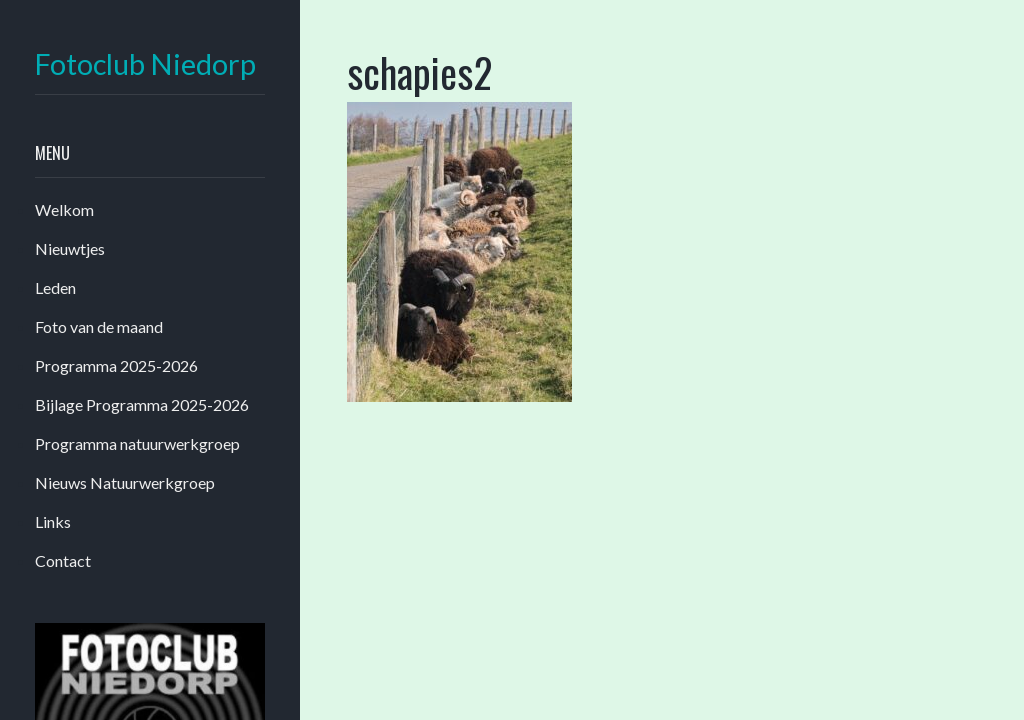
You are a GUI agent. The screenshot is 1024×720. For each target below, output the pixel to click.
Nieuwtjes (70, 248)
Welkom (64, 209)
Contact (63, 560)
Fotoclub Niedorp (145, 64)
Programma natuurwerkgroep (137, 443)
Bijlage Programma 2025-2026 (142, 404)
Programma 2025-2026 (116, 365)
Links (53, 521)
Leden (55, 287)
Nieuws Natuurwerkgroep (125, 482)
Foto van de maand (99, 326)
